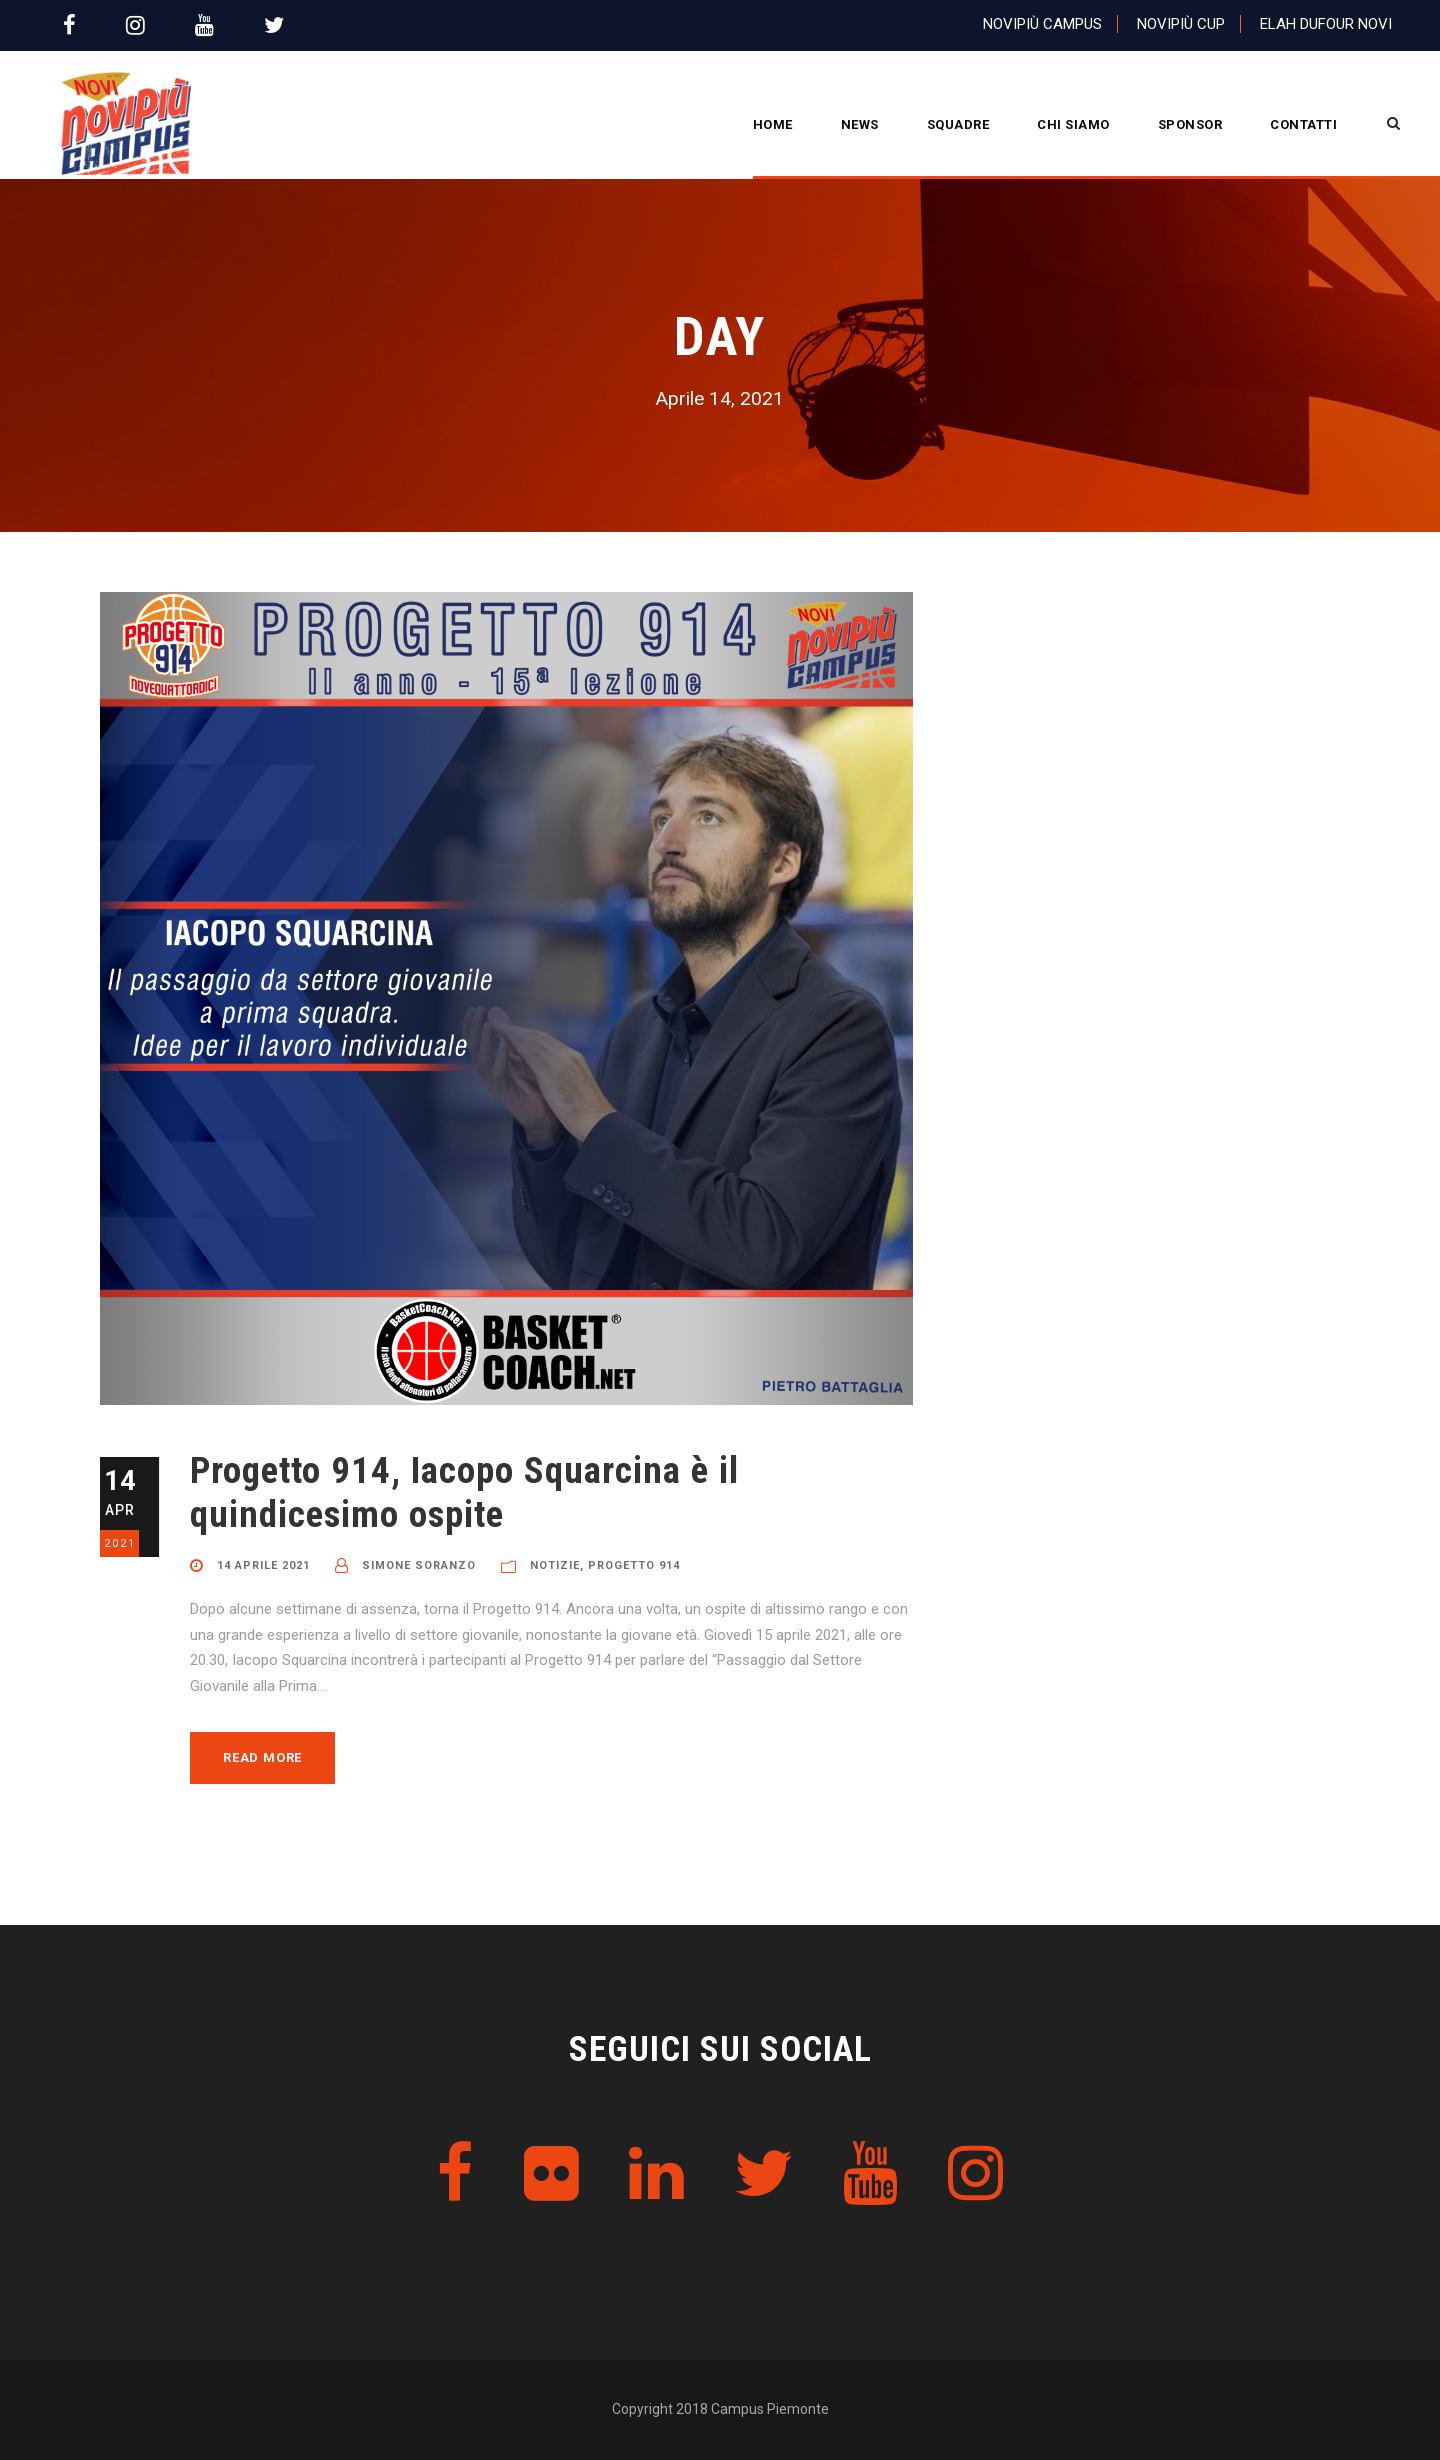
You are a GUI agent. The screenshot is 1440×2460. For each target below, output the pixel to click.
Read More (262, 1757)
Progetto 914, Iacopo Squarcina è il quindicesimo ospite (464, 1492)
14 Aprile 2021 (263, 1565)
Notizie (555, 1565)
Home (773, 124)
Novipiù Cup (1181, 24)
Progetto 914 (634, 1565)
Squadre (958, 124)
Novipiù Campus (1042, 24)
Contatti (1303, 124)
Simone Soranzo (419, 1565)
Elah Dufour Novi (1326, 24)
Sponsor (1190, 124)
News (860, 124)
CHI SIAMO (1073, 124)
